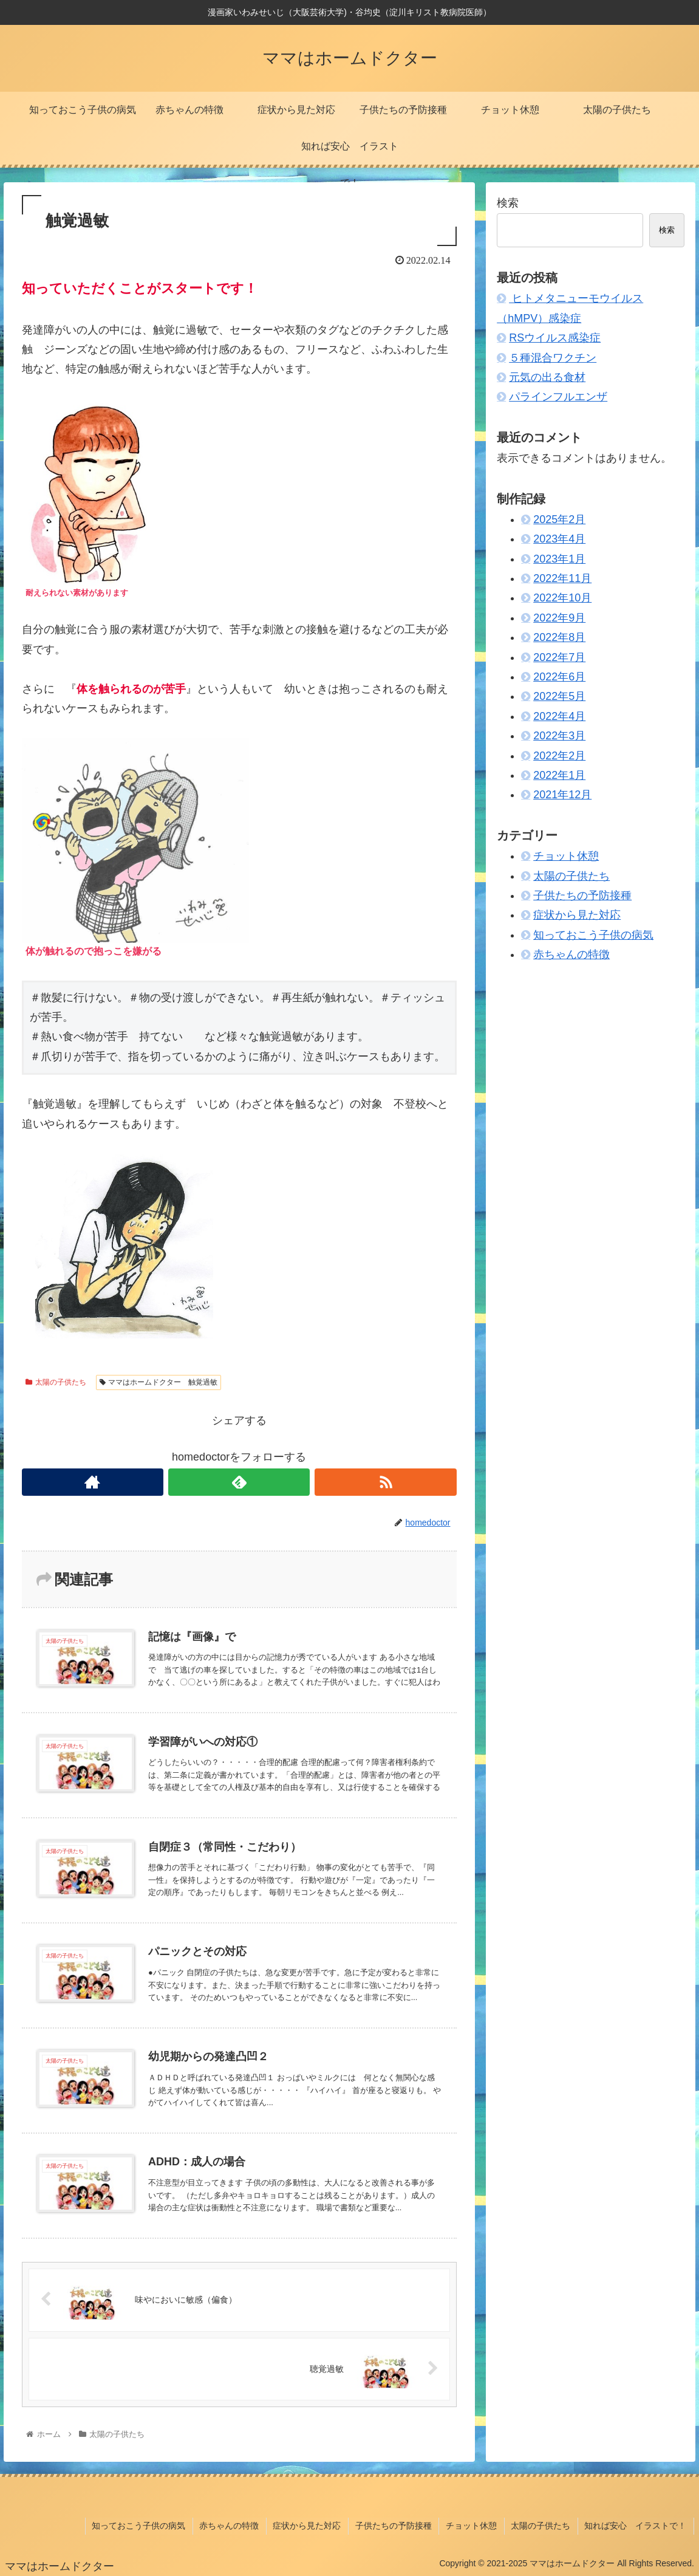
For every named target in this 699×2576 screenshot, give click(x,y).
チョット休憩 (566, 856)
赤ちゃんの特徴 (571, 954)
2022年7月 (559, 657)
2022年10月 (562, 598)
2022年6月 (559, 677)
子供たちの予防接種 (582, 895)
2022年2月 (559, 756)
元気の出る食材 (547, 377)
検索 (508, 203)
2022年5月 (559, 696)
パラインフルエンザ (558, 397)
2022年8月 (559, 637)
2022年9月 (559, 618)
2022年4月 (559, 716)
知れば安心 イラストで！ (636, 2527)
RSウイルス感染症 (555, 338)
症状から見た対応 (577, 915)
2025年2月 (559, 519)
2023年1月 (559, 559)
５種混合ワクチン (552, 358)
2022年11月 (562, 578)
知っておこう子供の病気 (593, 935)
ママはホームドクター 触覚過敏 (159, 1382)
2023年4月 (559, 539)
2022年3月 (559, 736)
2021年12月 (562, 795)
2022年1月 (559, 775)
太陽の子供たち (56, 1382)
